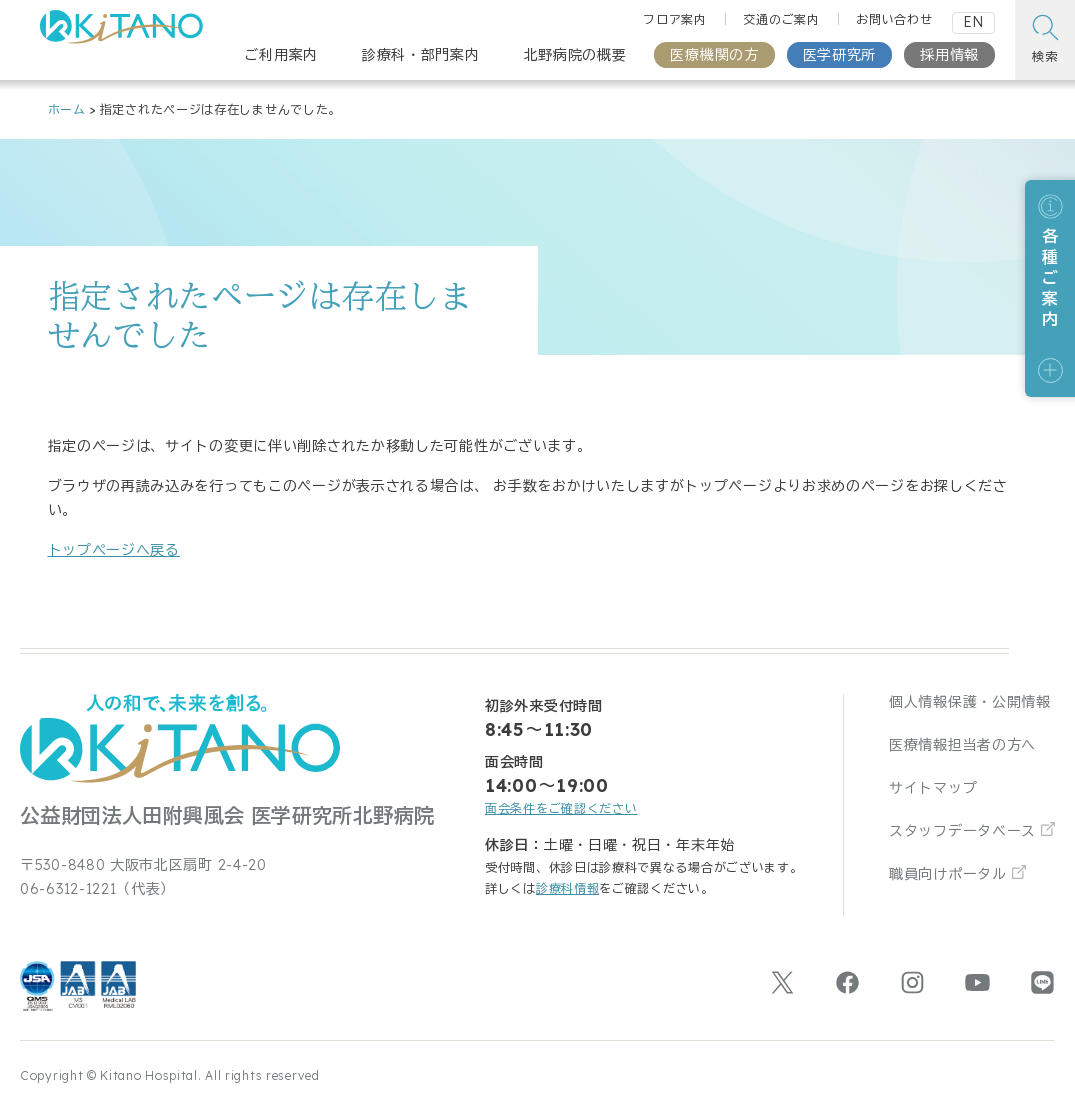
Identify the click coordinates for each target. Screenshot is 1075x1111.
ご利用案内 (281, 55)
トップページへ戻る (114, 550)
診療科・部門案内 (421, 55)
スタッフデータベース (962, 831)
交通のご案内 (781, 19)
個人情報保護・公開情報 (970, 702)
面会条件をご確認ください (561, 808)
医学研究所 (840, 55)
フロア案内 (675, 19)
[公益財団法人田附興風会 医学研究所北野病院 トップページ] (121, 32)
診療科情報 (568, 888)
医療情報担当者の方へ (962, 745)
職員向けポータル (948, 874)
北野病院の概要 (575, 55)
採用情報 (949, 55)
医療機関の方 (714, 55)
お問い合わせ (894, 19)
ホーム (67, 109)
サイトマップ (933, 788)
